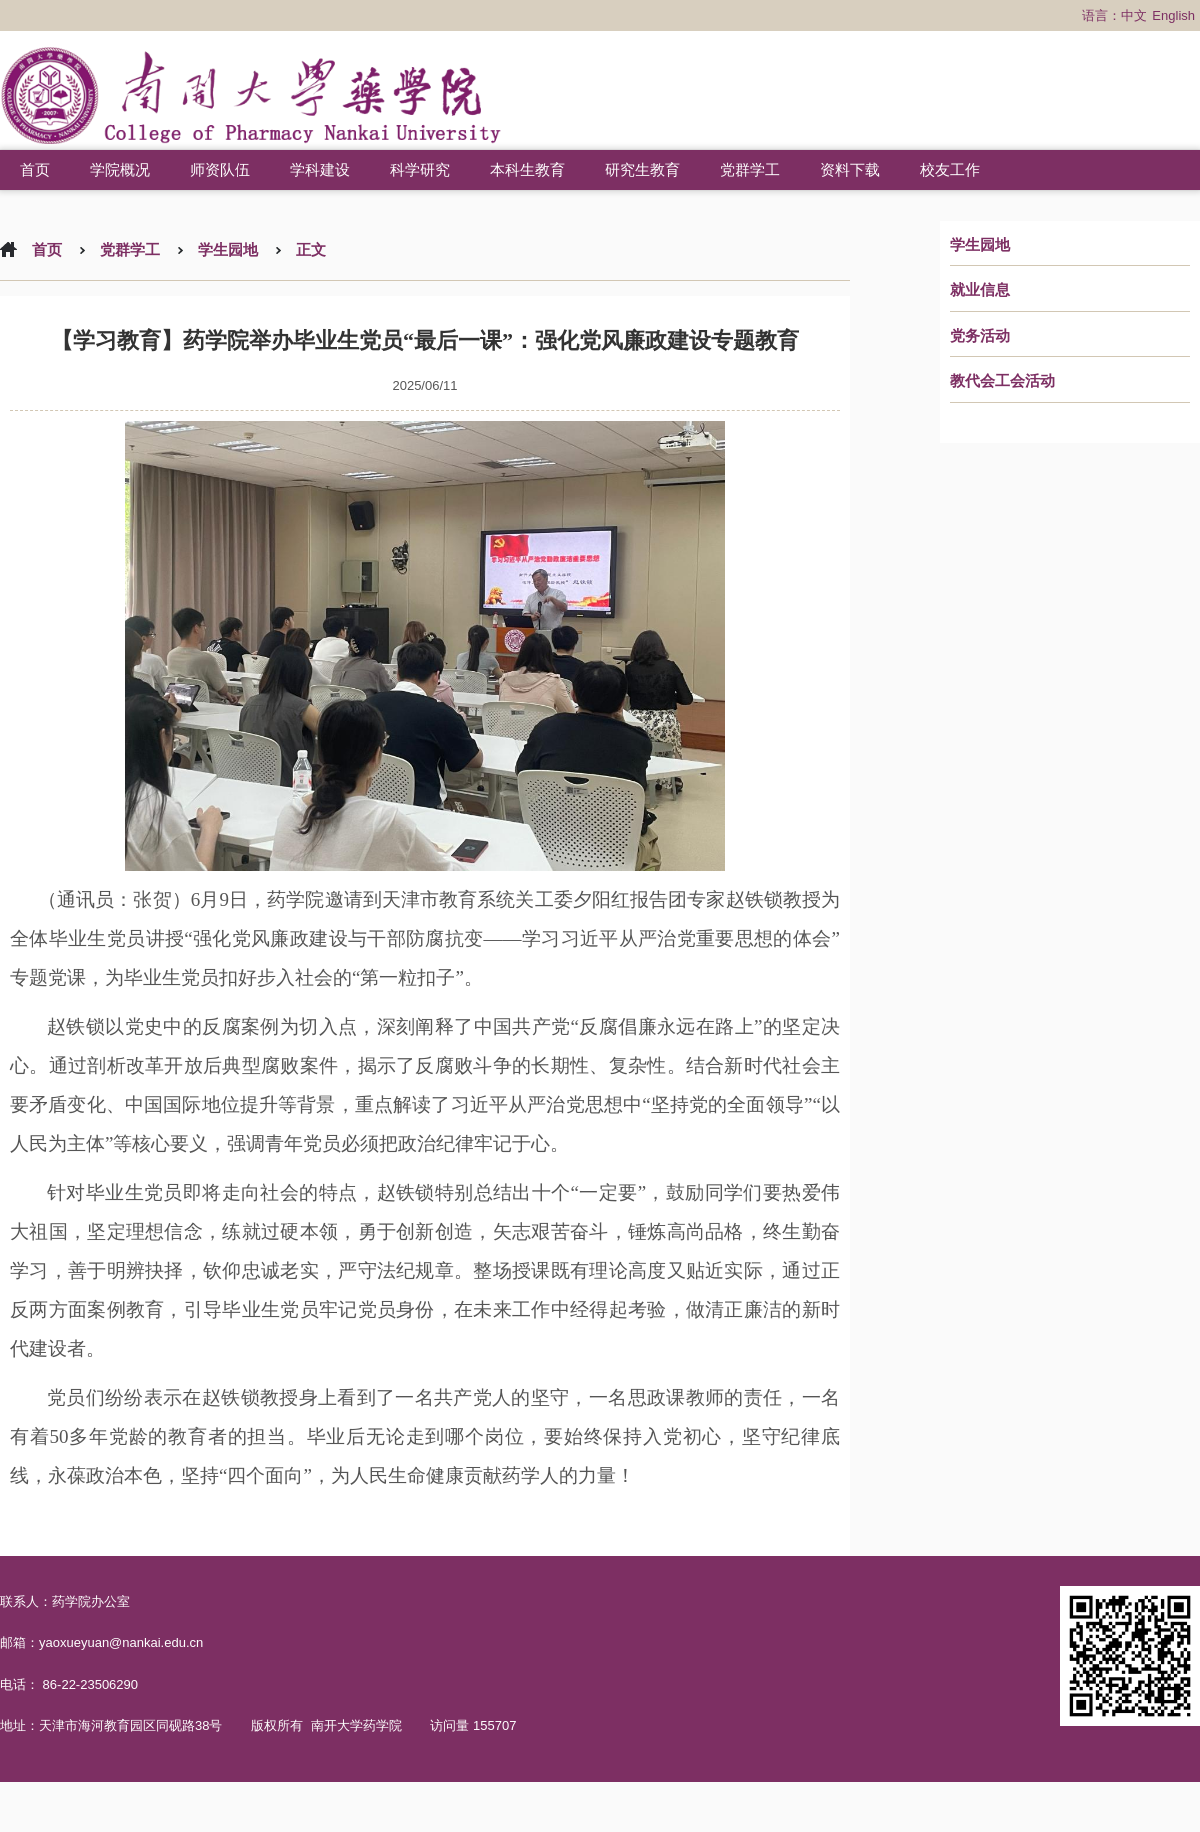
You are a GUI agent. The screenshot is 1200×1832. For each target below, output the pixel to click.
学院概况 (120, 169)
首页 (35, 169)
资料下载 (850, 169)
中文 (1134, 15)
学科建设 (320, 169)
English (1173, 15)
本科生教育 (527, 169)
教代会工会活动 (1002, 381)
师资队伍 (220, 169)
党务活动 (980, 336)
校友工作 (950, 169)
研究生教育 (642, 169)
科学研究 (420, 169)
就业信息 (980, 290)
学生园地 (980, 245)
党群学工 (750, 169)
